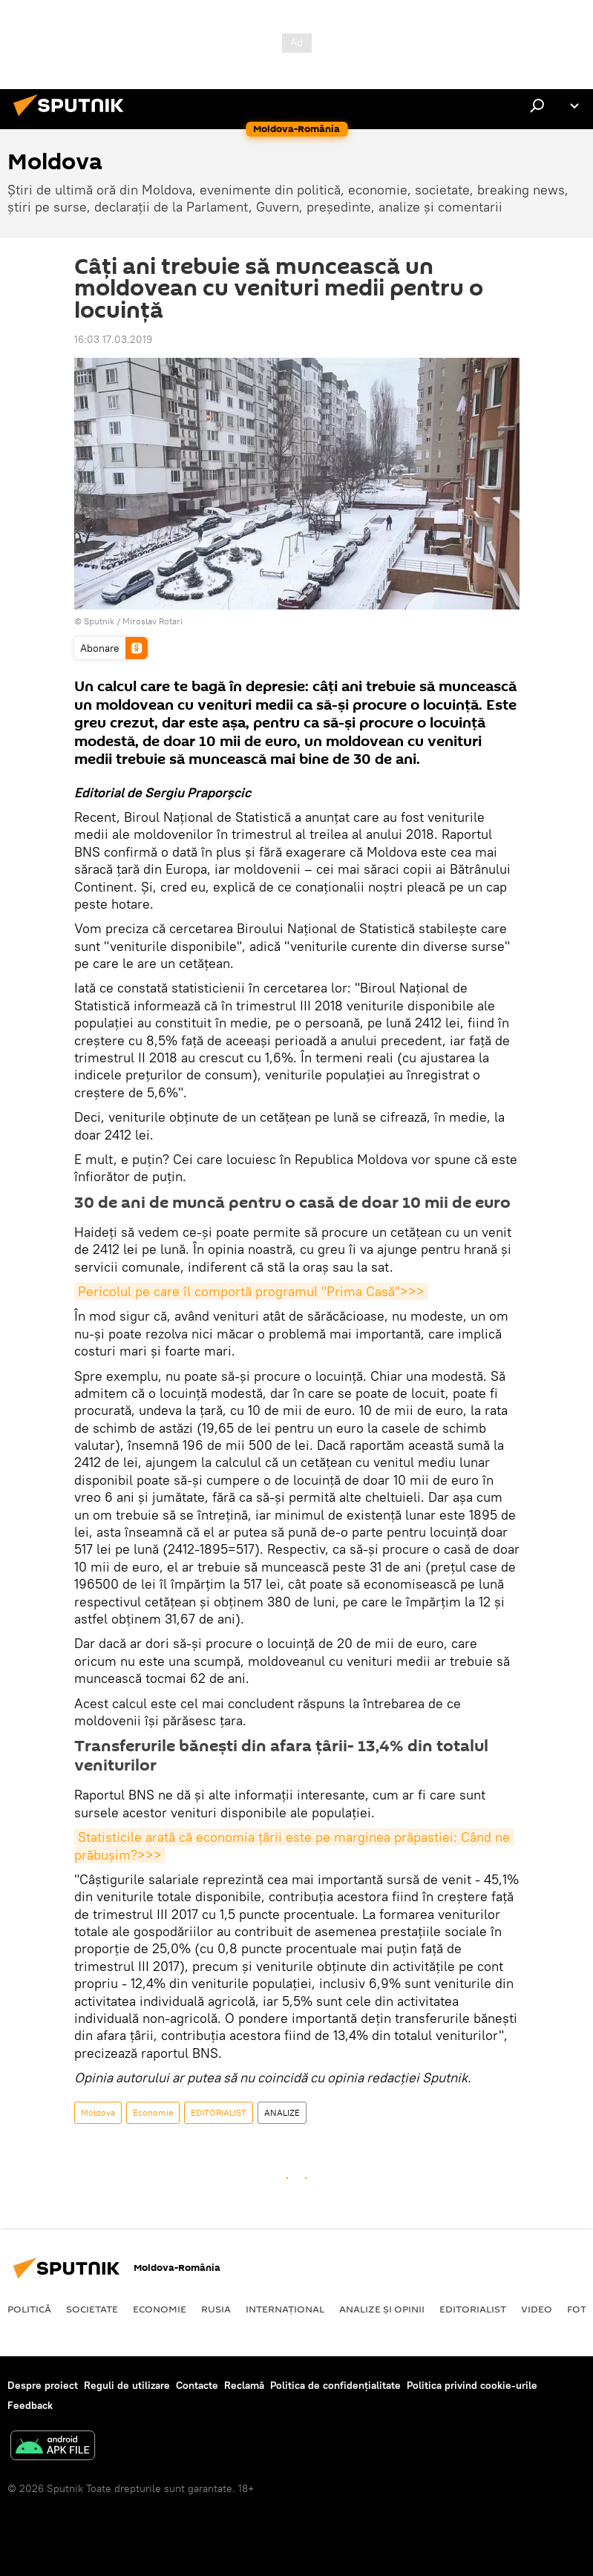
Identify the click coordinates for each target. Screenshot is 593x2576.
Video (536, 2308)
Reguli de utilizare (127, 2385)
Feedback (30, 2405)
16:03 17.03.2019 (113, 339)
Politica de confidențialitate (335, 2385)
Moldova (98, 2112)
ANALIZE (282, 2112)
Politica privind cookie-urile (472, 2385)
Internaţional (285, 2308)
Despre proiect (42, 2385)
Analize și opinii (382, 2308)
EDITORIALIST (218, 2112)
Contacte (197, 2385)
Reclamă (244, 2385)
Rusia (216, 2308)
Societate (92, 2308)
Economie (153, 2112)
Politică (29, 2308)
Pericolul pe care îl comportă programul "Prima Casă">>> (251, 1291)
